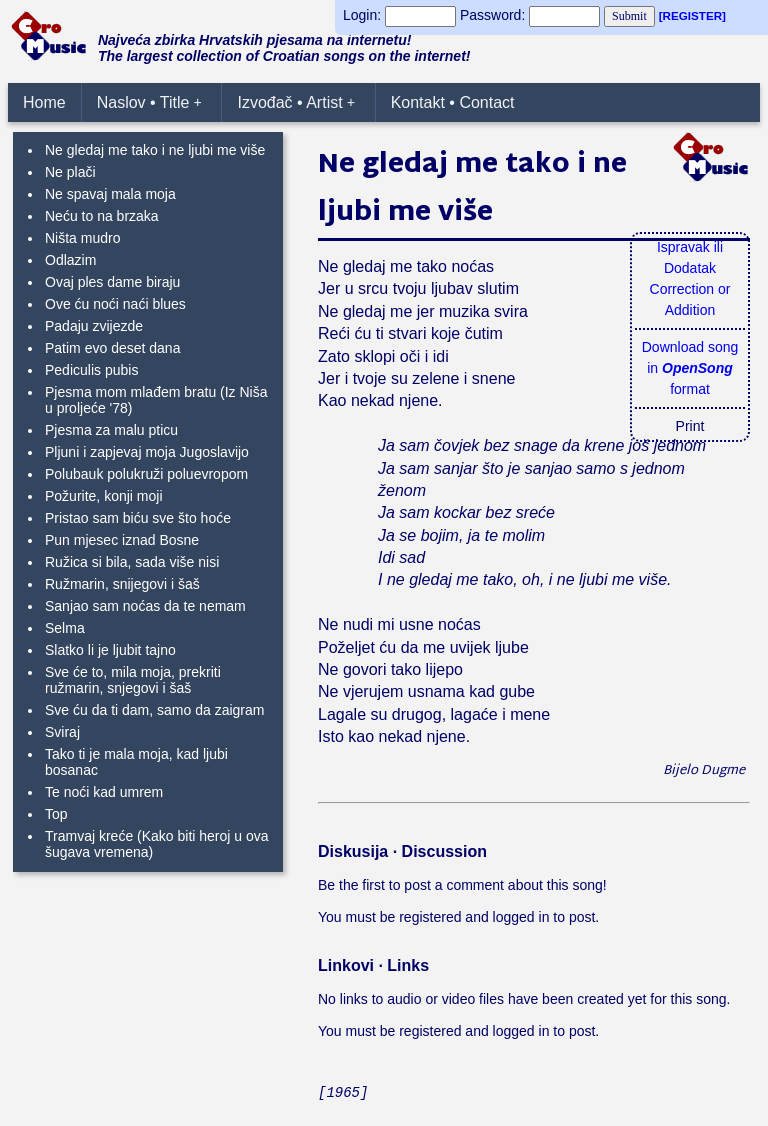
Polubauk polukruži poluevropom (146, 474)
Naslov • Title (149, 102)
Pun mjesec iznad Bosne (122, 540)
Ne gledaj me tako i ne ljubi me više (155, 150)
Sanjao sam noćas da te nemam (145, 606)
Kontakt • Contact (453, 102)
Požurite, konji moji (104, 496)
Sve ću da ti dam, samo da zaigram (154, 710)
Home (44, 102)
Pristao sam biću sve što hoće (138, 518)
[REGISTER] (692, 15)
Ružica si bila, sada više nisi (132, 562)
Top (56, 814)
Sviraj (62, 732)
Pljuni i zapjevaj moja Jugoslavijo (147, 452)
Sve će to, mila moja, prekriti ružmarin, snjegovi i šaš (133, 680)
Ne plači (70, 172)
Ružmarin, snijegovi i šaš (122, 584)
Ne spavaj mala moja (110, 194)
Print (690, 426)
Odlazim (70, 260)
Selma (65, 628)
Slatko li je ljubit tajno (110, 650)
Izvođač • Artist (296, 102)
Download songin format (690, 368)
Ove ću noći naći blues (115, 304)
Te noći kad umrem (104, 792)
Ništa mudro (82, 238)
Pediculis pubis (91, 370)
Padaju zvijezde (94, 326)
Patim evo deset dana (112, 348)
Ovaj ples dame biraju (112, 282)
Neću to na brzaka (102, 216)
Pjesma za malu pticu (111, 430)
